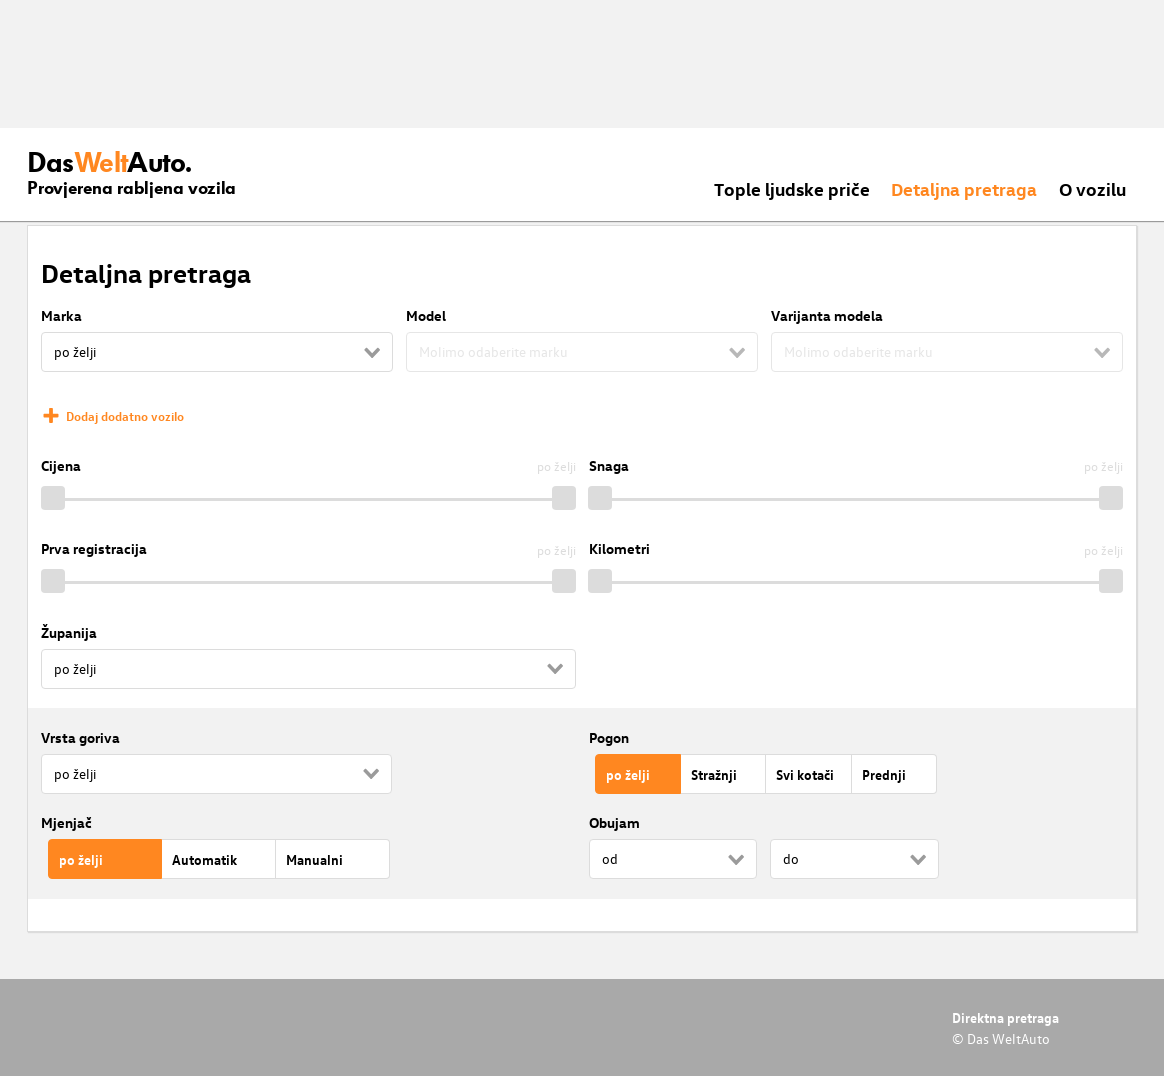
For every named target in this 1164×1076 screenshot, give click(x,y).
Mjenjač (66, 822)
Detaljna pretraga (964, 188)
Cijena (61, 465)
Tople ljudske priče (792, 188)
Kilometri (619, 548)
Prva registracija (94, 548)
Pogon (609, 737)
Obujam (614, 822)
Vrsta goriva (80, 737)
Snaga (609, 465)
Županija (69, 632)
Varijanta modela (827, 315)
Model (426, 315)
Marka (61, 315)
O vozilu (1092, 188)
